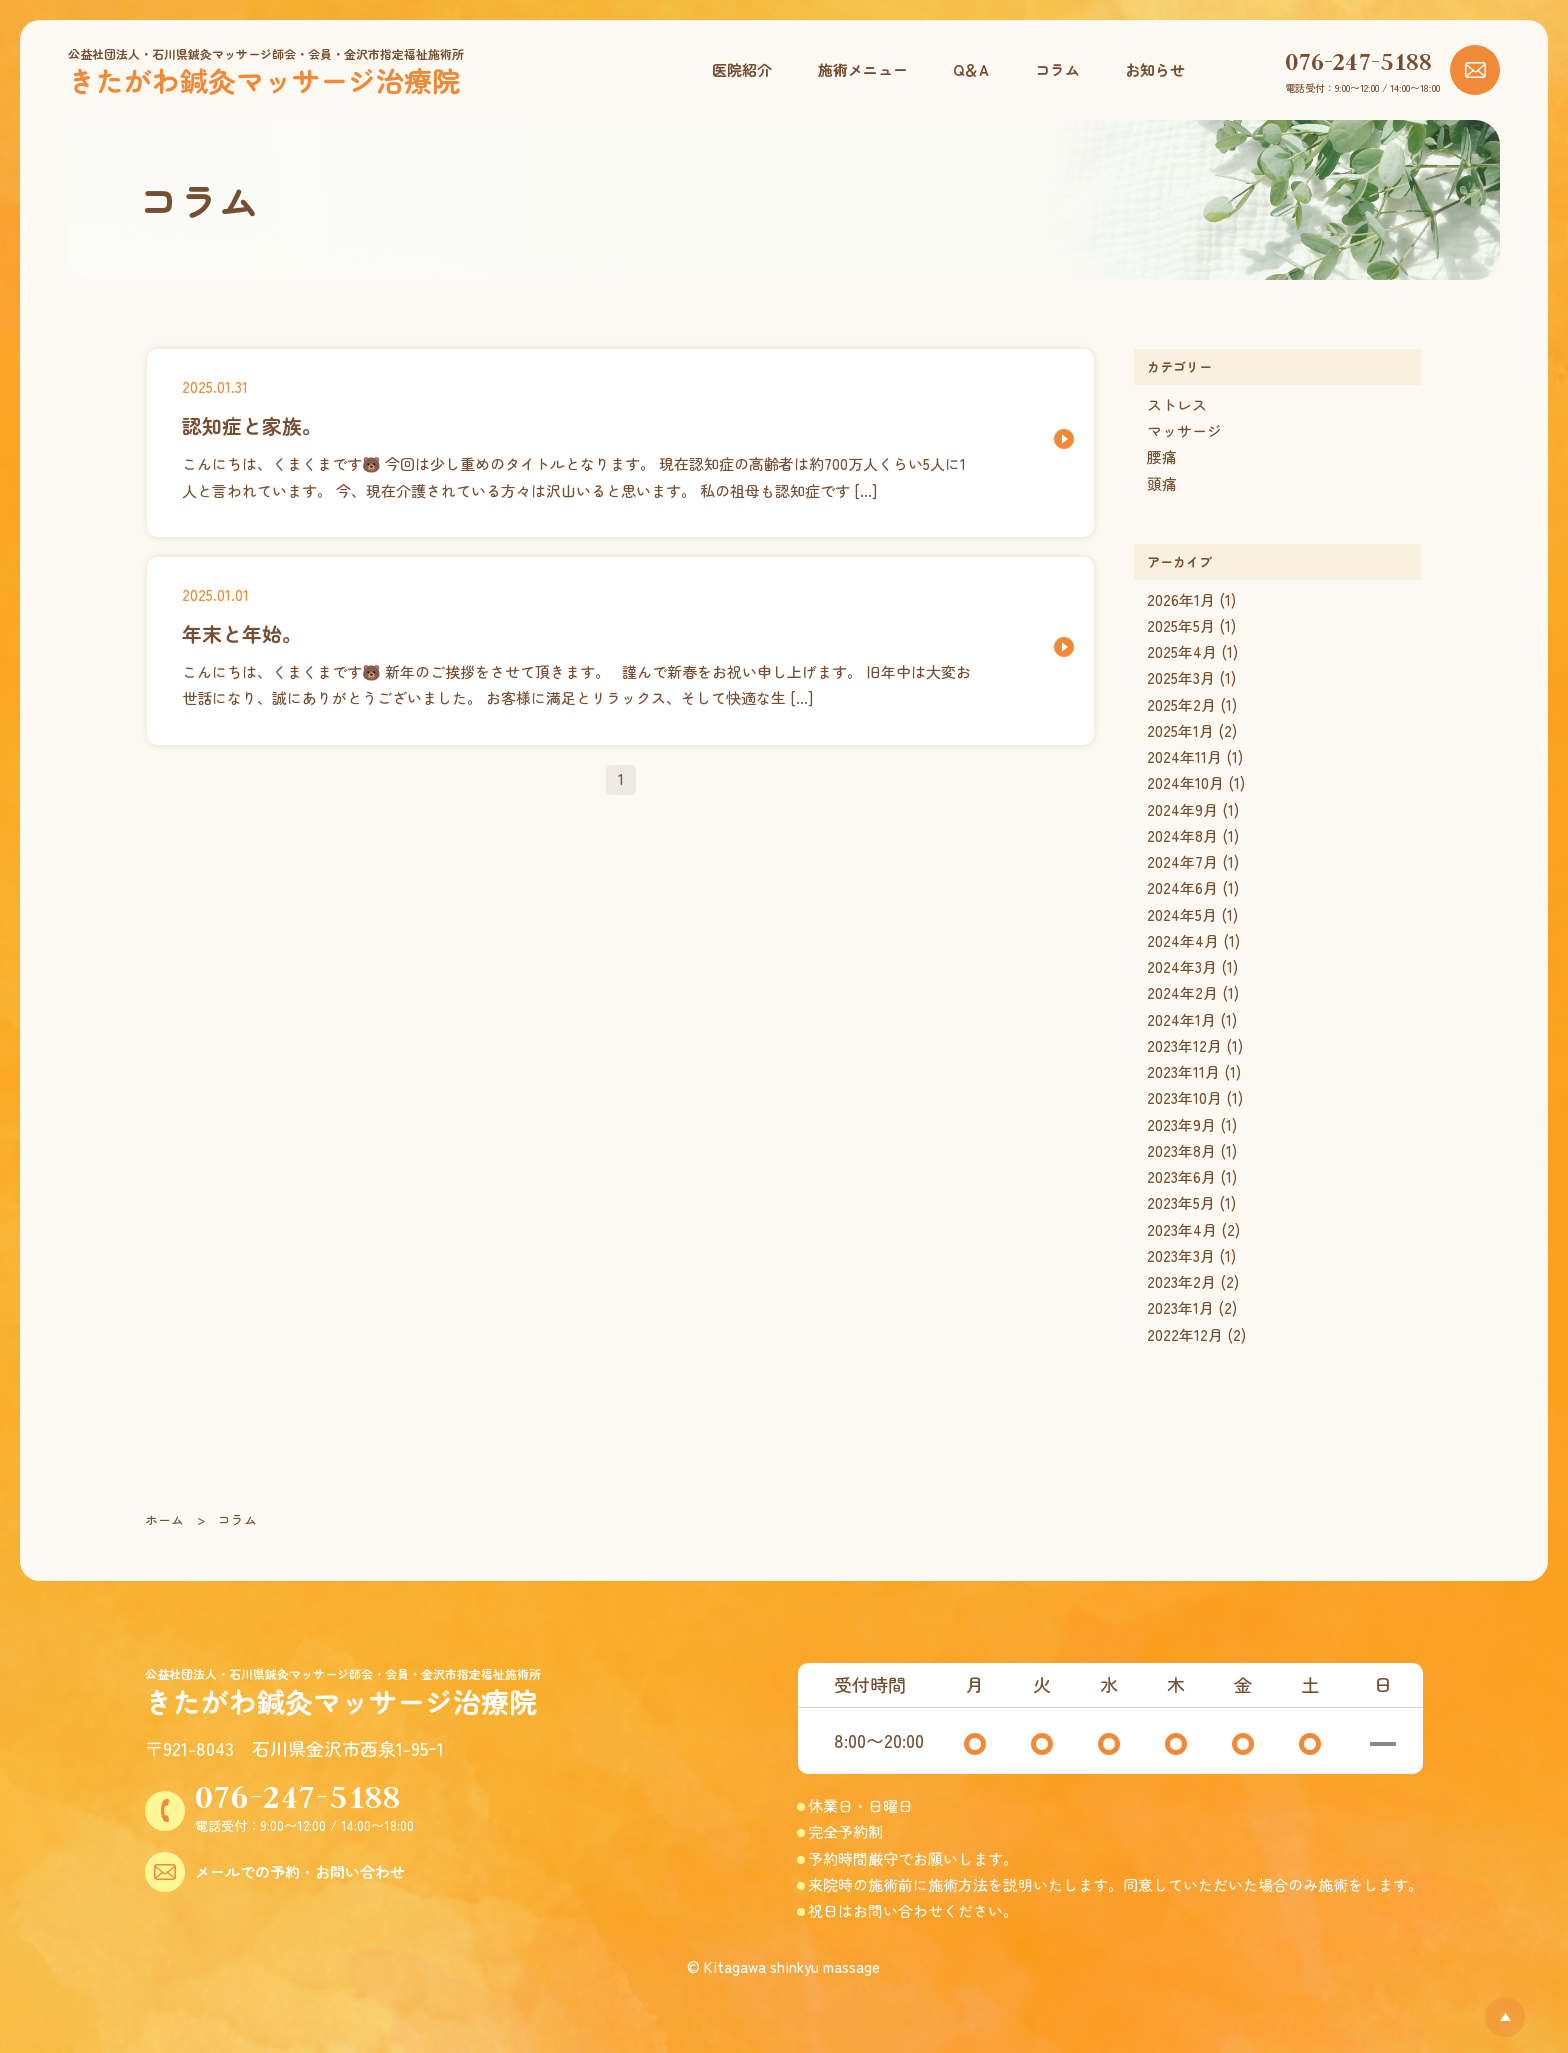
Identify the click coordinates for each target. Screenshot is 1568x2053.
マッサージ (1184, 430)
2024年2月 (1182, 992)
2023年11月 (1183, 1071)
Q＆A (971, 69)
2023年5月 (1181, 1202)
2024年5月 (1182, 914)
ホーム (164, 1519)
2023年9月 (1181, 1124)
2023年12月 (1184, 1045)
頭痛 (1162, 483)
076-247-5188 (1358, 61)
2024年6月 (1182, 887)
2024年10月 (1185, 782)
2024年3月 (1182, 966)
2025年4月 (1182, 651)
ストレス (1177, 404)
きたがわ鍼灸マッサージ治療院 (264, 80)
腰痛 (1162, 456)
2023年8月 (1181, 1150)
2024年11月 (1184, 756)
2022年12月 (1185, 1334)
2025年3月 (1181, 677)
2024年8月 (1182, 835)
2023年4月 (1182, 1229)
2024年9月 (1182, 809)
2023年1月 (1180, 1307)
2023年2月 (1181, 1281)
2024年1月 (1181, 1019)
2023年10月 (1184, 1097)
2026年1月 (1181, 599)
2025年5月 (1181, 625)
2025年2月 (1181, 704)
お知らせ (1155, 69)
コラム (1057, 69)
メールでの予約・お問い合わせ (300, 1871)
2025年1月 (1180, 730)
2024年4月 (1183, 940)
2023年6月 (1181, 1176)
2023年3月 (1181, 1255)
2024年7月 (1182, 861)
